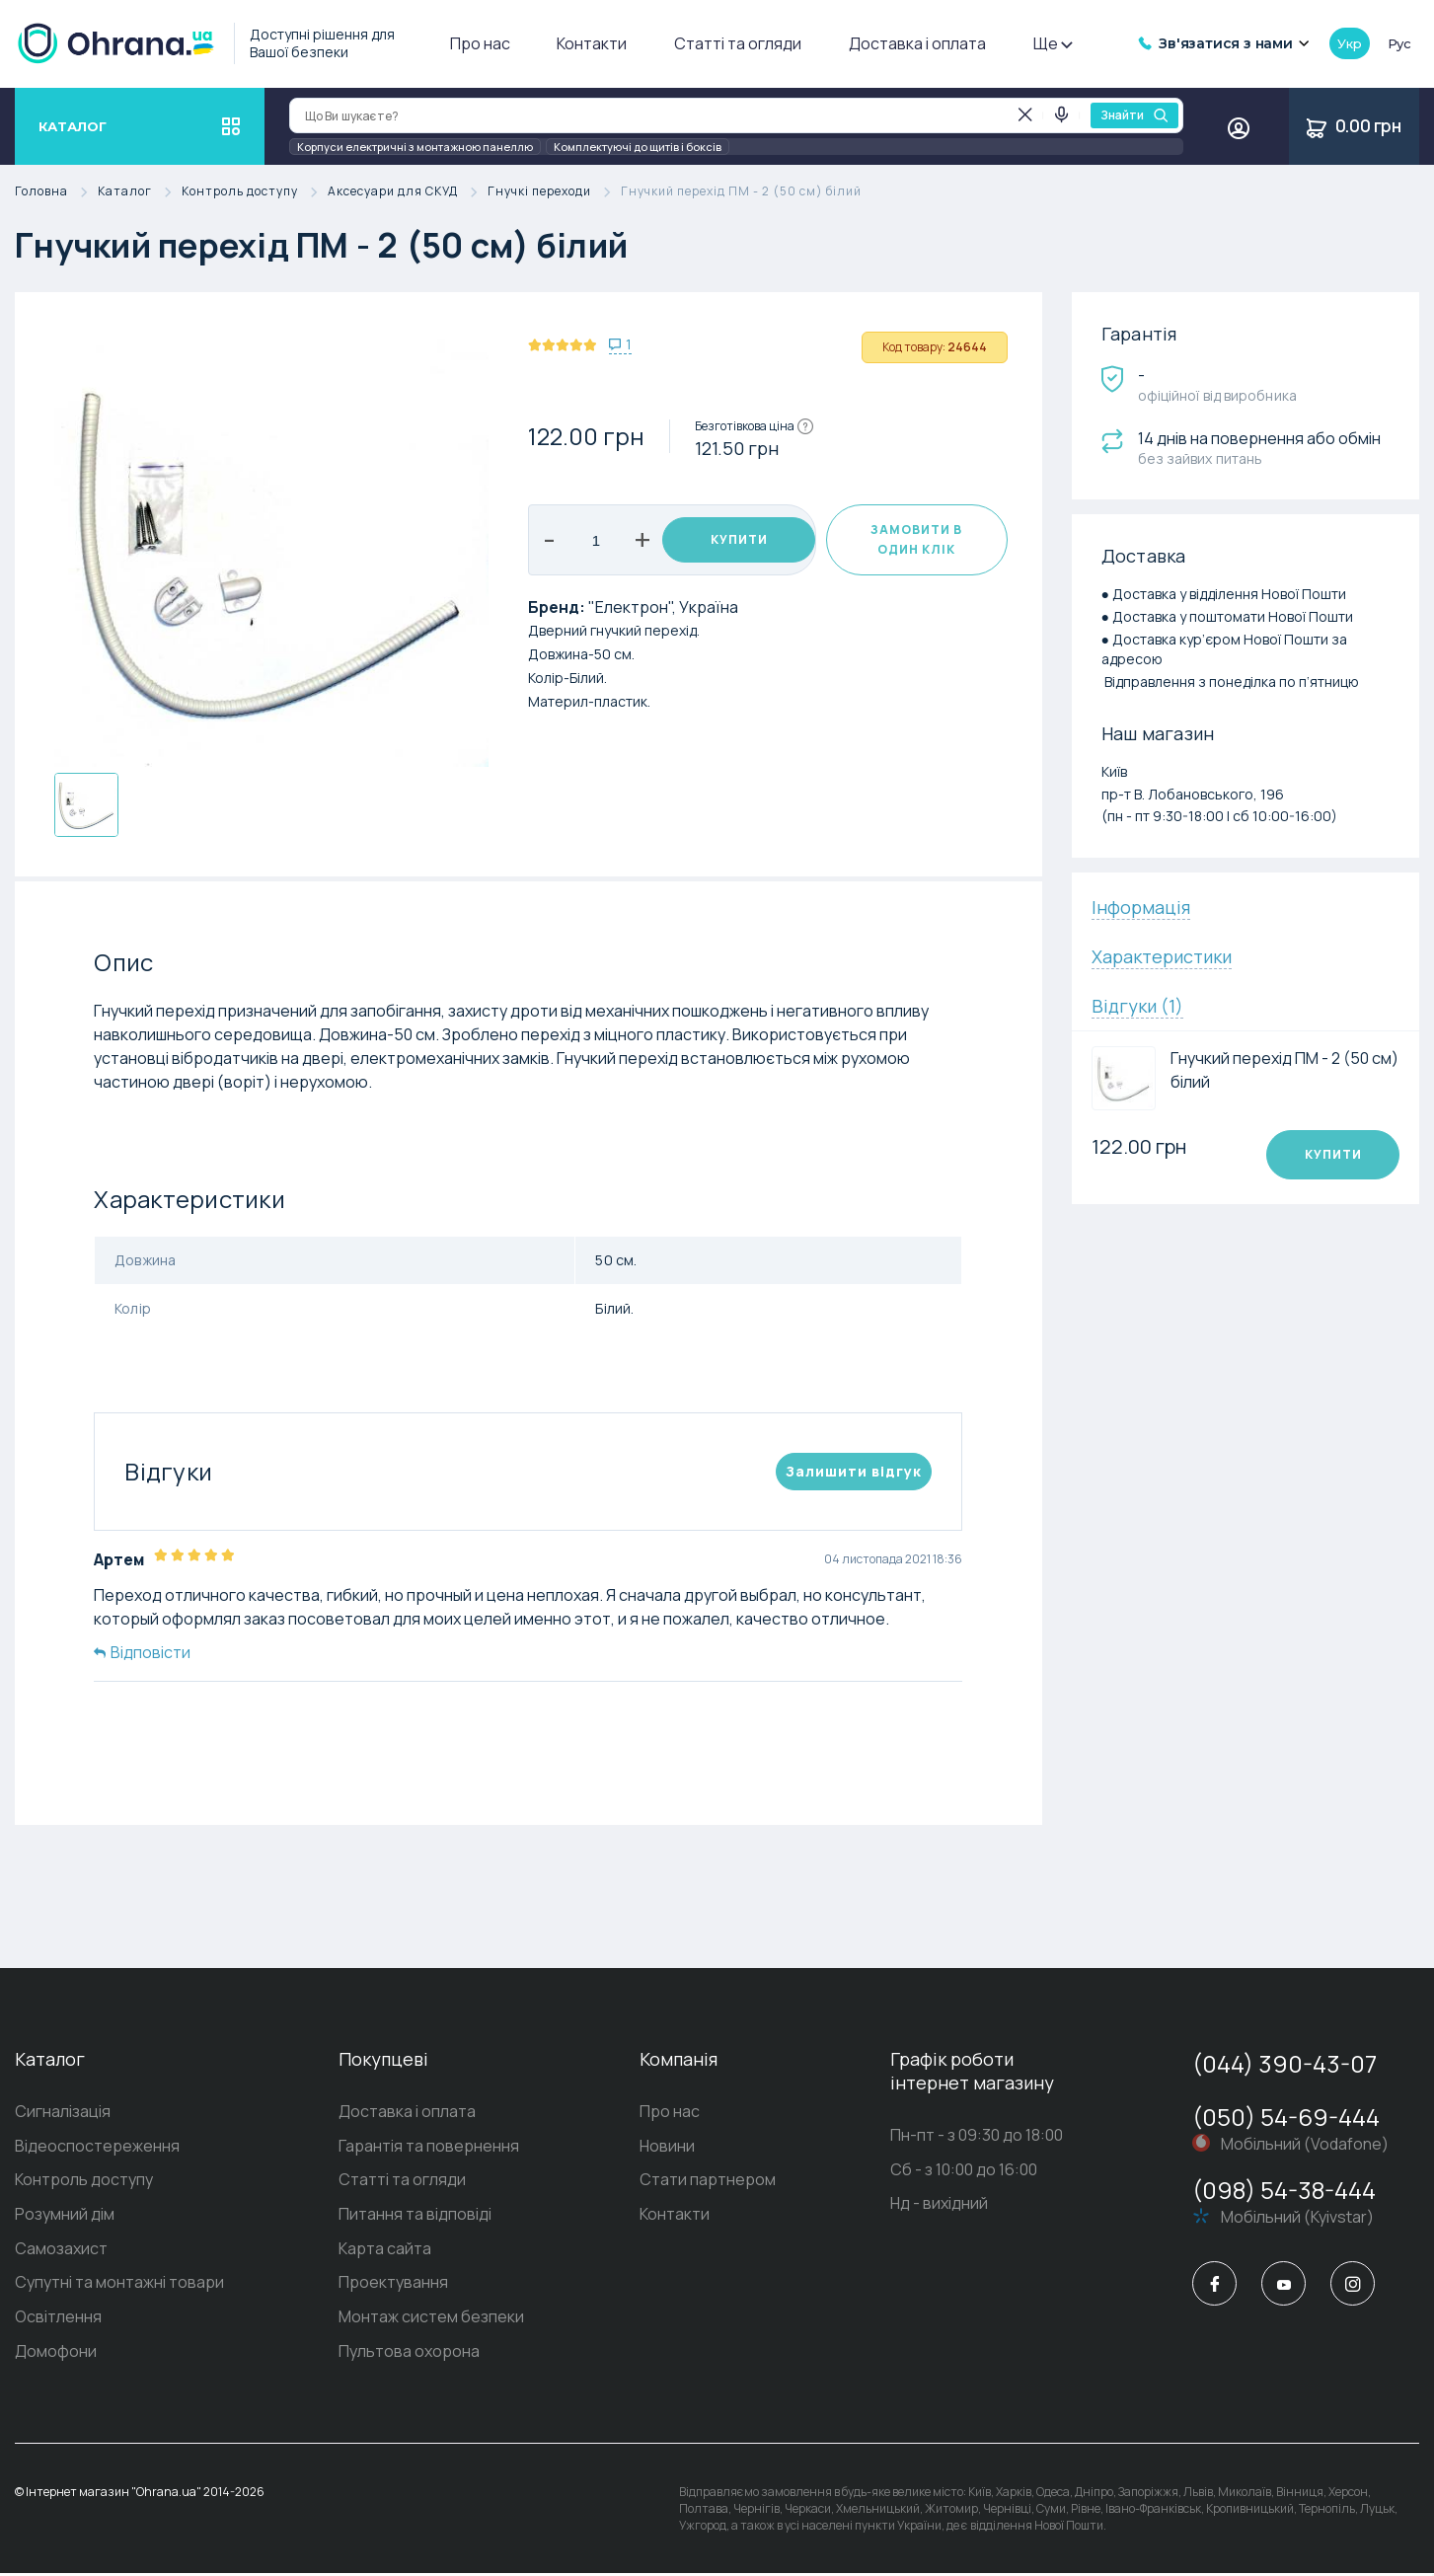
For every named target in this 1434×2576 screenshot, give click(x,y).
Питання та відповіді (415, 2216)
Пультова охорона (409, 2354)
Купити (739, 539)
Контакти (592, 43)
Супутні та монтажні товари (119, 2285)
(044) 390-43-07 (1284, 2063)
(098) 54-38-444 (1284, 2189)
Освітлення (58, 2319)
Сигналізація (63, 2112)
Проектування (393, 2285)
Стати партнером (708, 2181)
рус (1399, 43)
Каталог (140, 192)
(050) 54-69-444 (1286, 2116)
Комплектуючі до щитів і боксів (637, 146)
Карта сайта (385, 2250)
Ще (1052, 43)
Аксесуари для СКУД (408, 192)
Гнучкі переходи (554, 192)
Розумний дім (64, 2216)
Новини (667, 2147)
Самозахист (61, 2250)
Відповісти (142, 1652)
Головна (56, 192)
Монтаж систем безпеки (431, 2319)
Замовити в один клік (916, 539)
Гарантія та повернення (429, 2147)
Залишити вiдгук (854, 1471)
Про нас (480, 43)
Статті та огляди (737, 43)
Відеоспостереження (97, 2147)
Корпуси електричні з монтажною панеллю (415, 146)
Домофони (56, 2354)
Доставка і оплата (917, 43)
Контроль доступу (255, 192)
